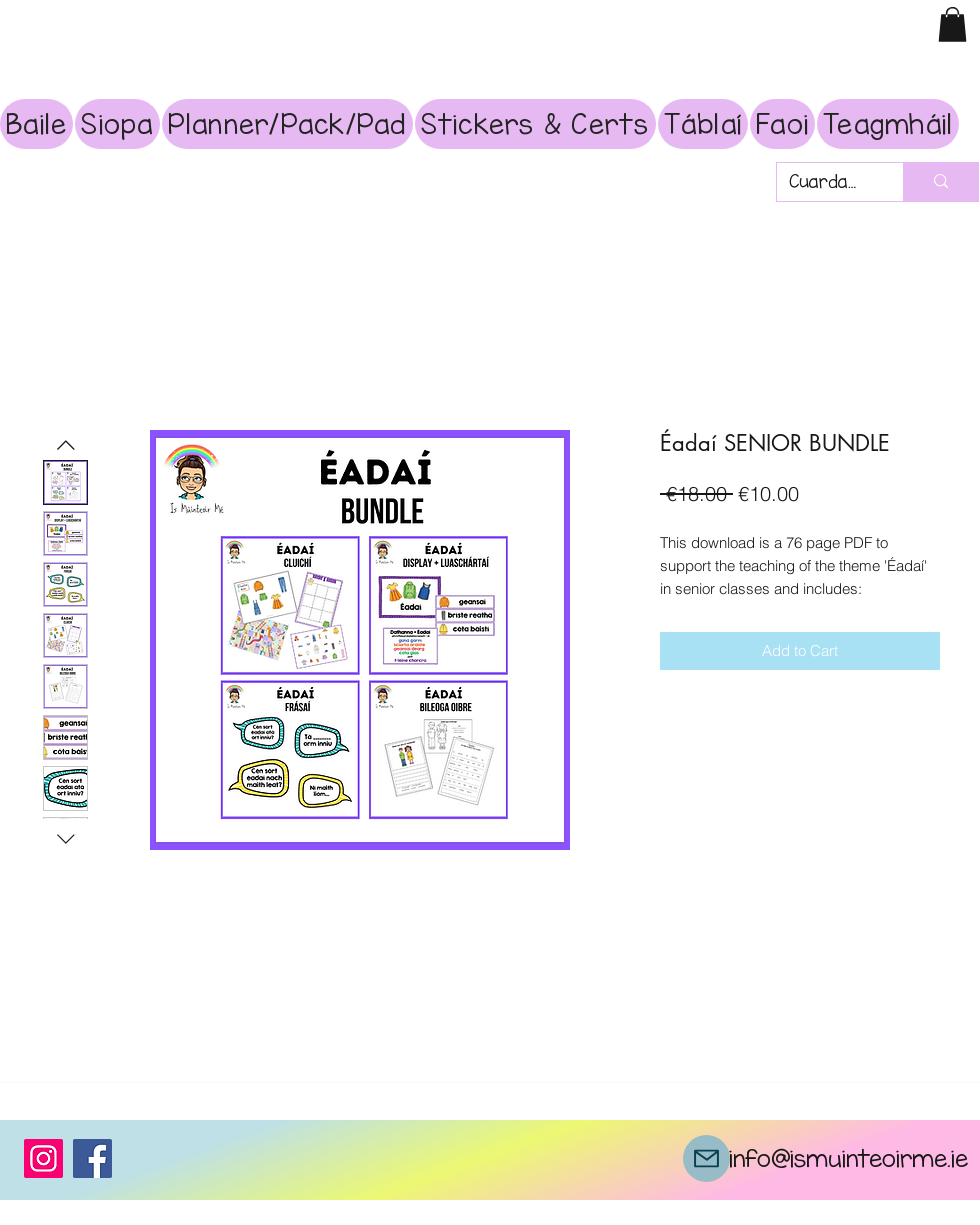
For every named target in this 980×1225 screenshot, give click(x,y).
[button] (952, 24)
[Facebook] (92, 1158)
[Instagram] (43, 1158)
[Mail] (706, 1158)
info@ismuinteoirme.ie (848, 1158)
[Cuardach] (825, 182)
